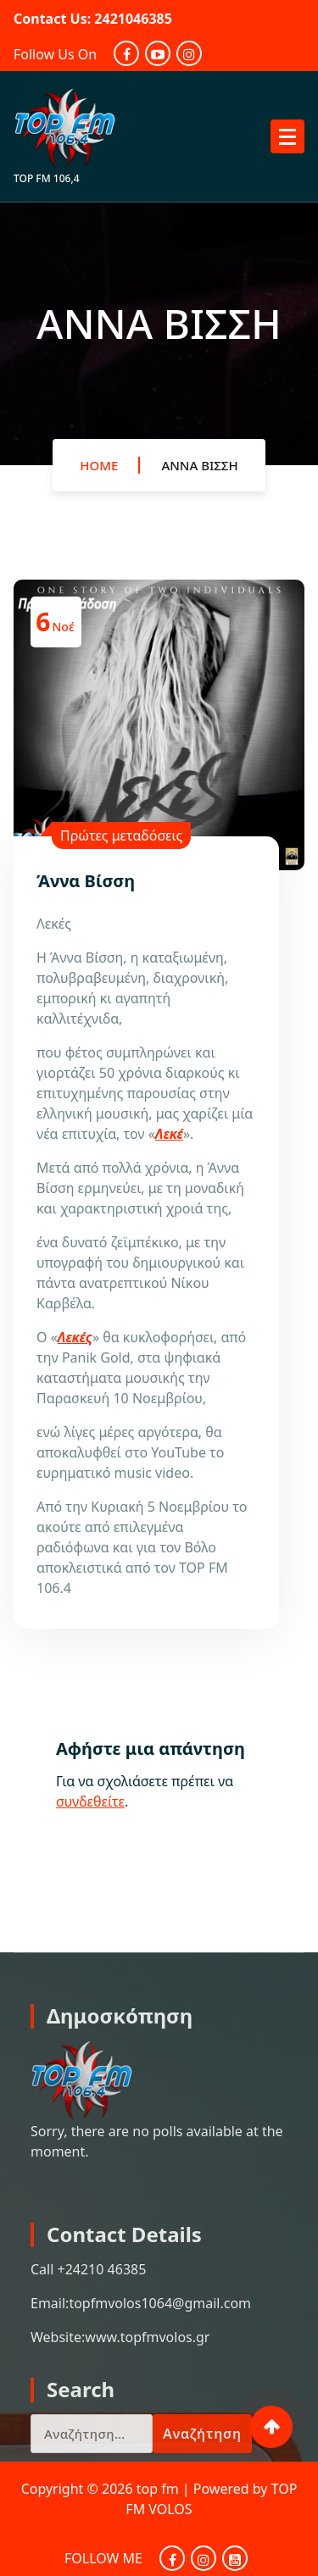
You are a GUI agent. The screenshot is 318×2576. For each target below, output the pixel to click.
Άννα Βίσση (199, 465)
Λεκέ (169, 1133)
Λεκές (75, 1337)
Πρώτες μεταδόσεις (121, 835)
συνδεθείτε (90, 1801)
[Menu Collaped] (287, 136)
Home (99, 465)
